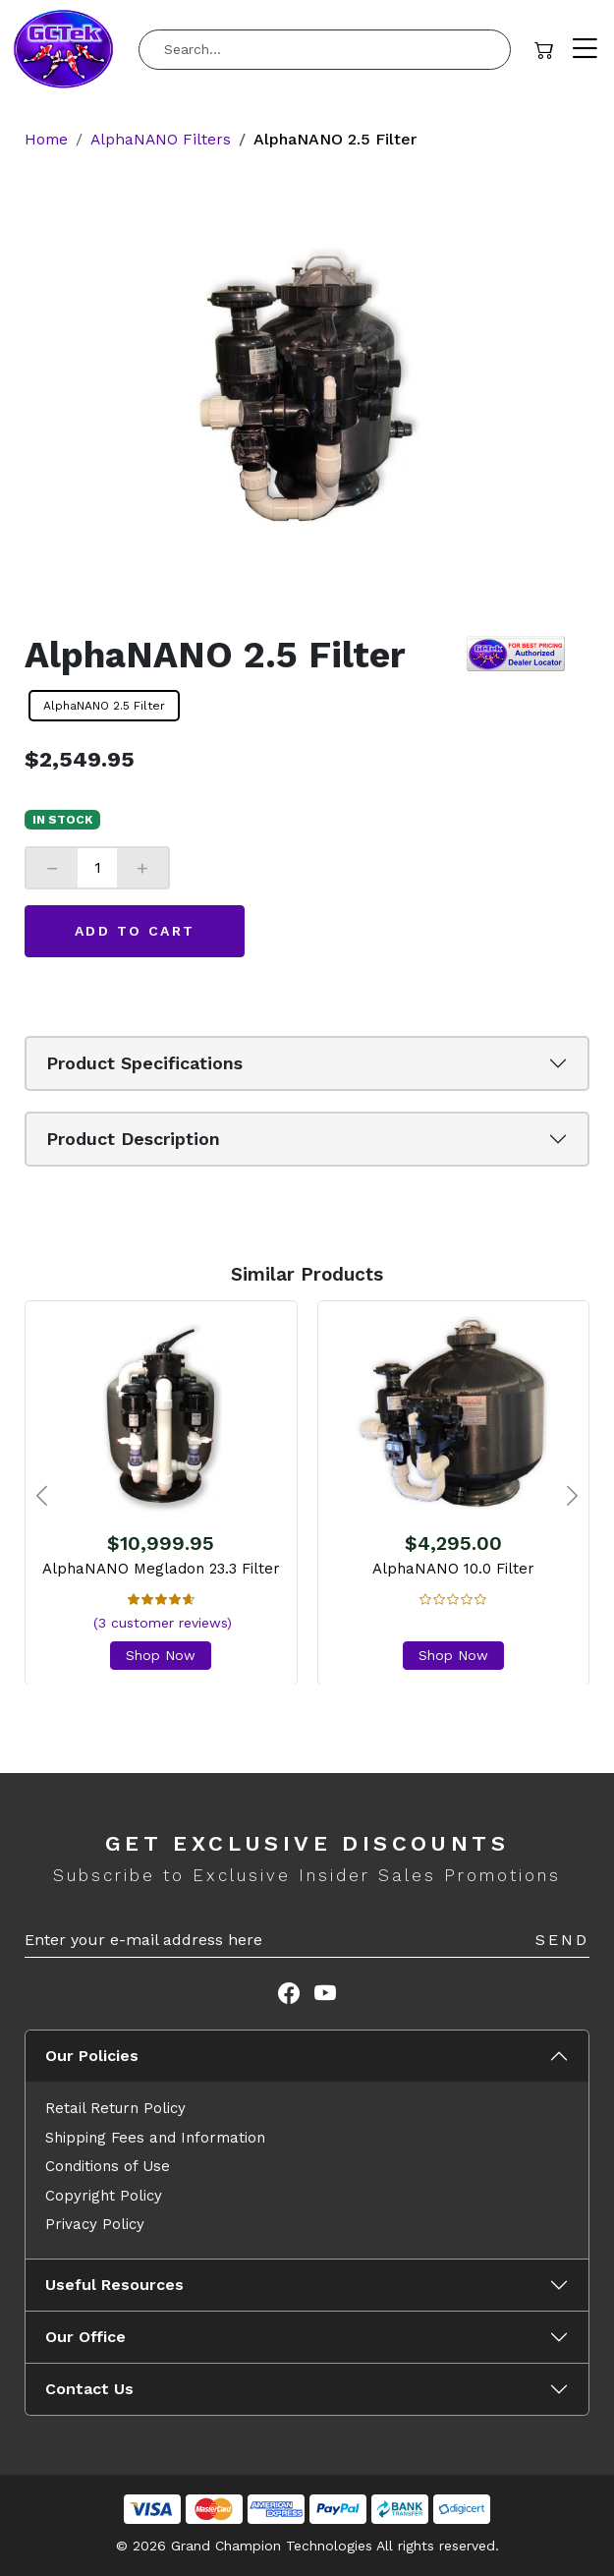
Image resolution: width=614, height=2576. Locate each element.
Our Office (85, 2336)
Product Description (133, 1138)
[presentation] (41, 1497)
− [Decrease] (52, 867)
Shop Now (160, 1654)
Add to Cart (135, 930)
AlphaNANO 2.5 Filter (104, 705)
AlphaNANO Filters (163, 139)
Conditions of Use (107, 2166)
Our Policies (92, 2055)
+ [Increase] (142, 867)
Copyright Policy (103, 2195)
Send (562, 1939)
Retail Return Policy (115, 2108)
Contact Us (89, 2388)
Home (47, 139)
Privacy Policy (94, 2224)
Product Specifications (144, 1063)
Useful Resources (114, 2284)
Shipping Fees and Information (155, 2137)
